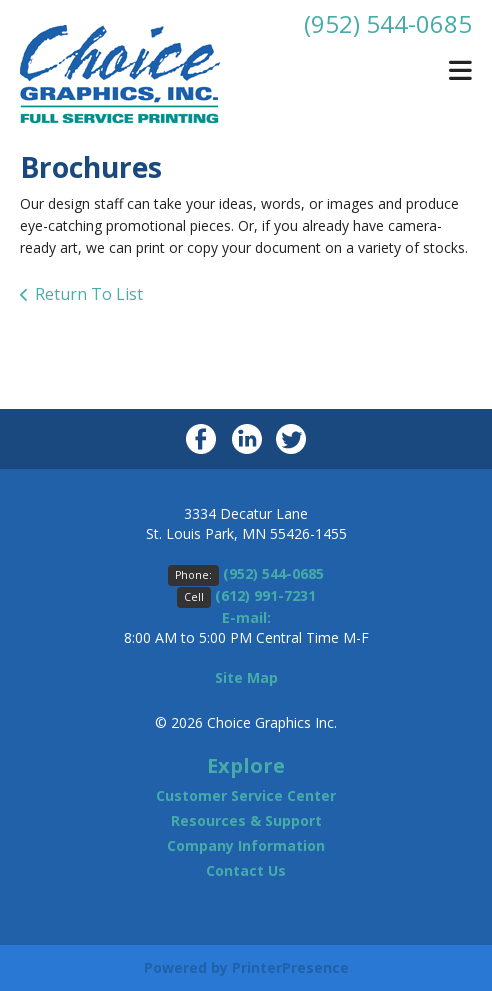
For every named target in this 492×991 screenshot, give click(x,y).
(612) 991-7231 (265, 595)
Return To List (89, 294)
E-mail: (246, 617)
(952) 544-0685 (388, 23)
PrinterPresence (290, 967)
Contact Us (246, 870)
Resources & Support (246, 820)
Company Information (246, 845)
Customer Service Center (246, 795)
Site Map (246, 677)
